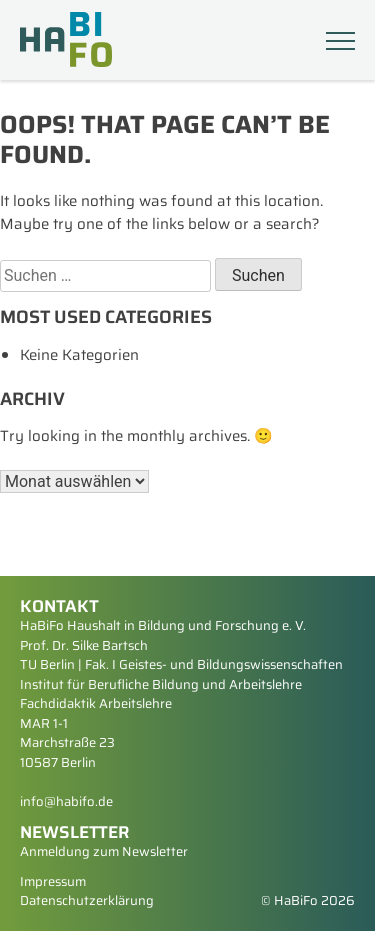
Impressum (53, 881)
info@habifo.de (66, 801)
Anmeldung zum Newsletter (104, 851)
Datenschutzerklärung (87, 900)
